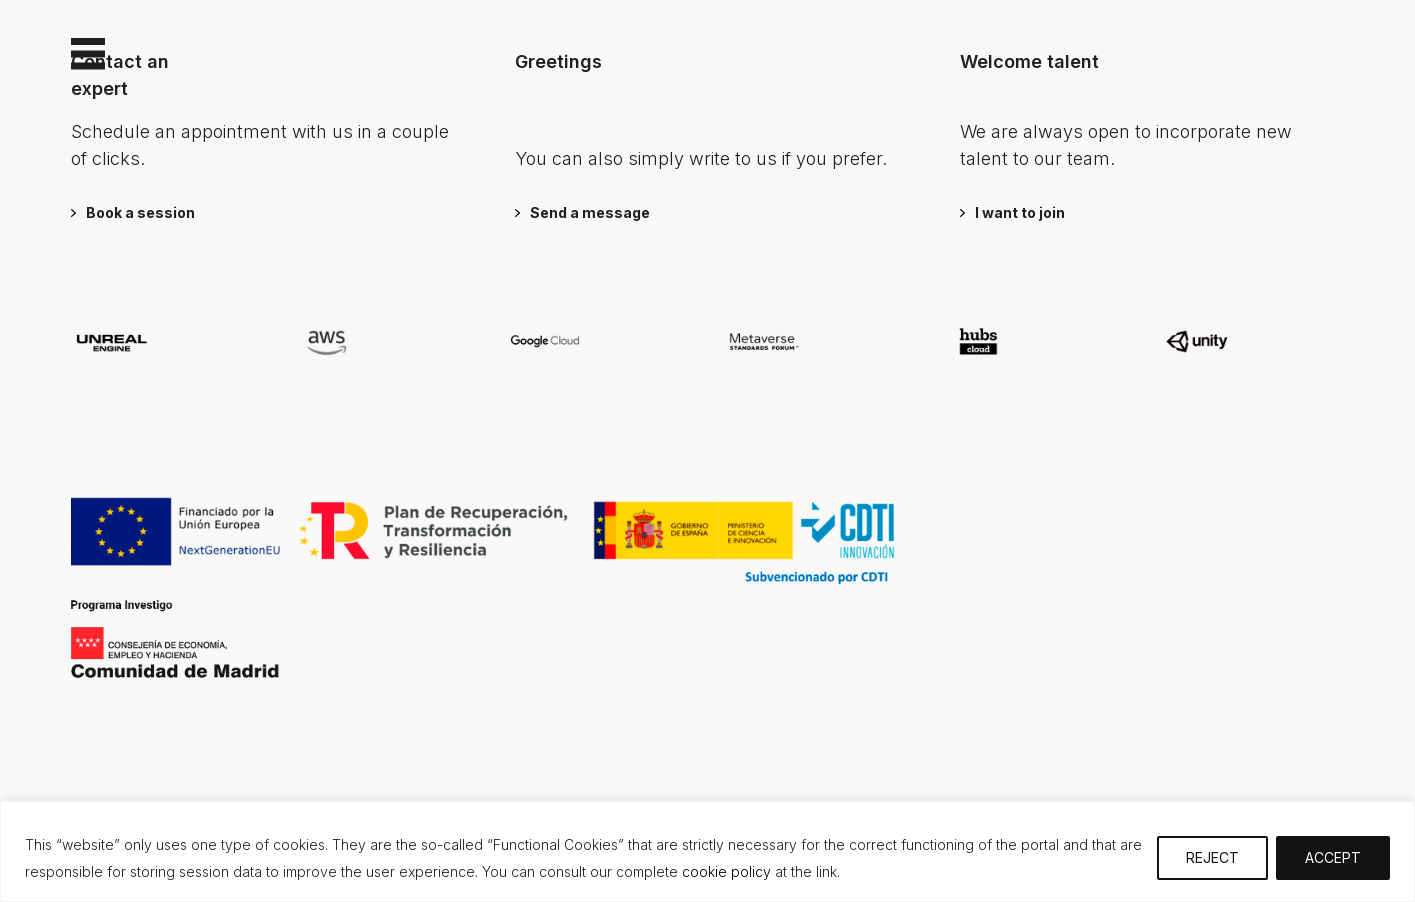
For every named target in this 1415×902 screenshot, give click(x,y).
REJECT (1212, 857)
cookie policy (724, 871)
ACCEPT (1333, 857)
